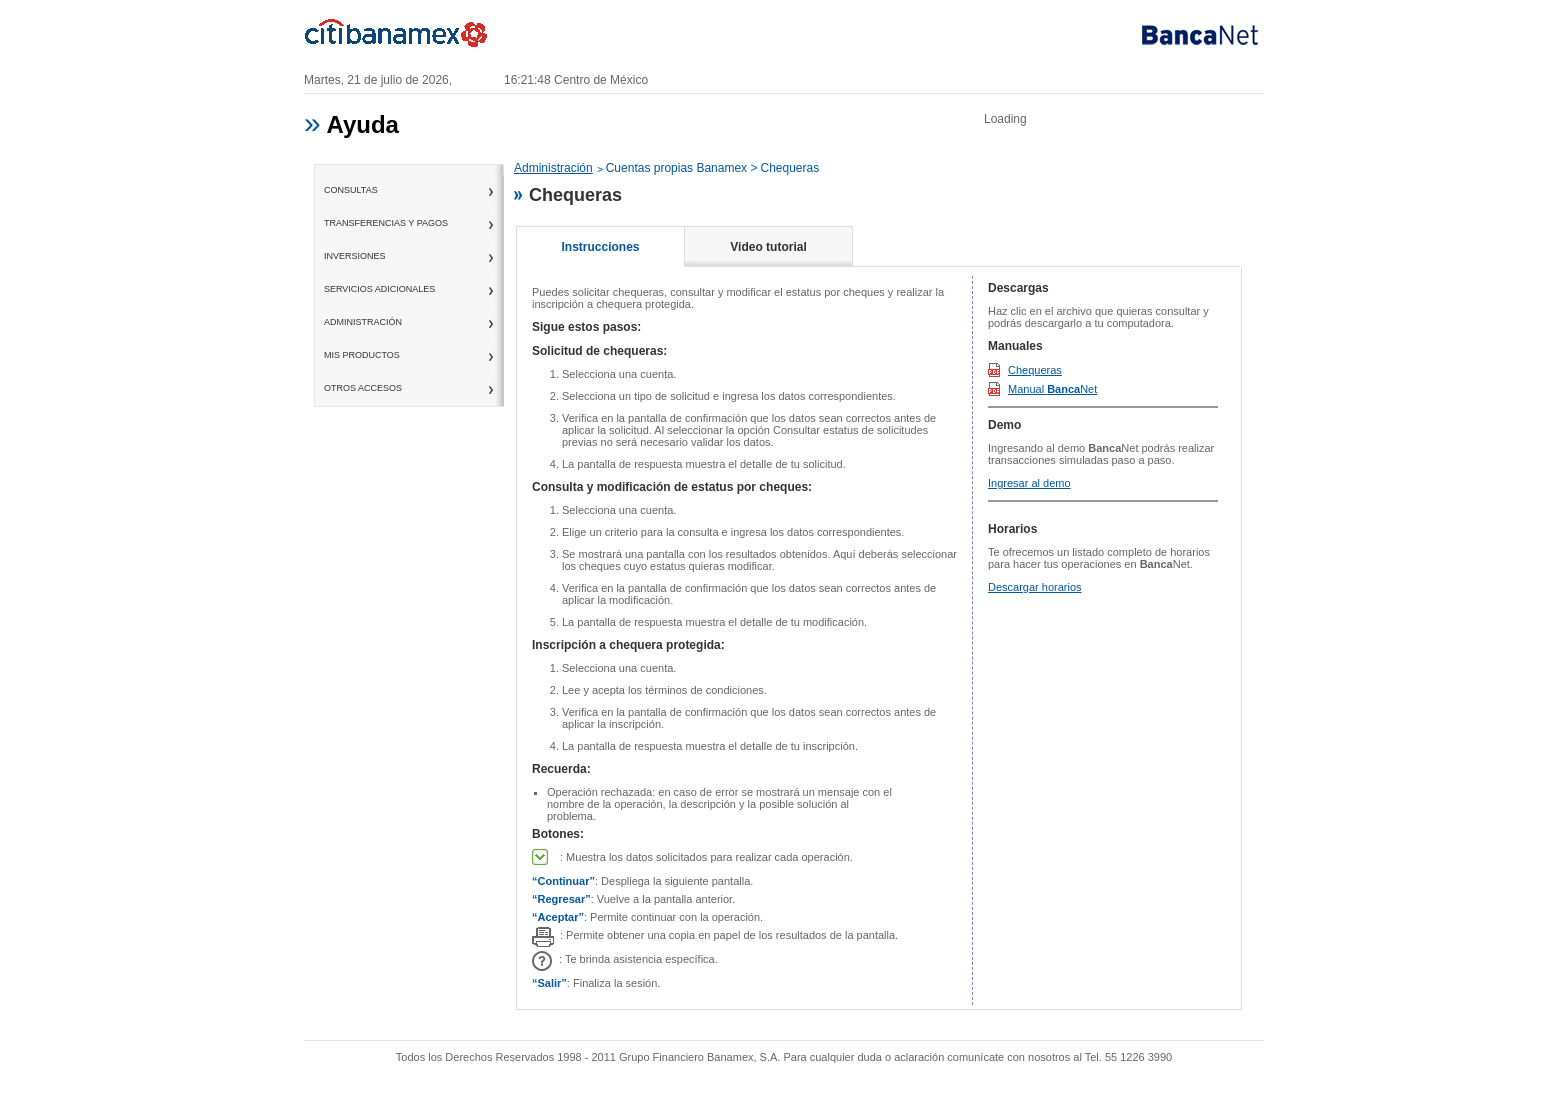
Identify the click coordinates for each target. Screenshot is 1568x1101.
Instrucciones (600, 247)
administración (363, 322)
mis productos (362, 355)
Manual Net (1052, 389)
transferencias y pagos (386, 223)
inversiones (355, 256)
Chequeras (1035, 370)
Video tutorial (768, 247)
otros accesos (363, 388)
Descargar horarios (1035, 587)
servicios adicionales (379, 289)
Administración (553, 168)
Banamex (404, 38)
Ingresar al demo (1029, 483)
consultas (351, 190)
